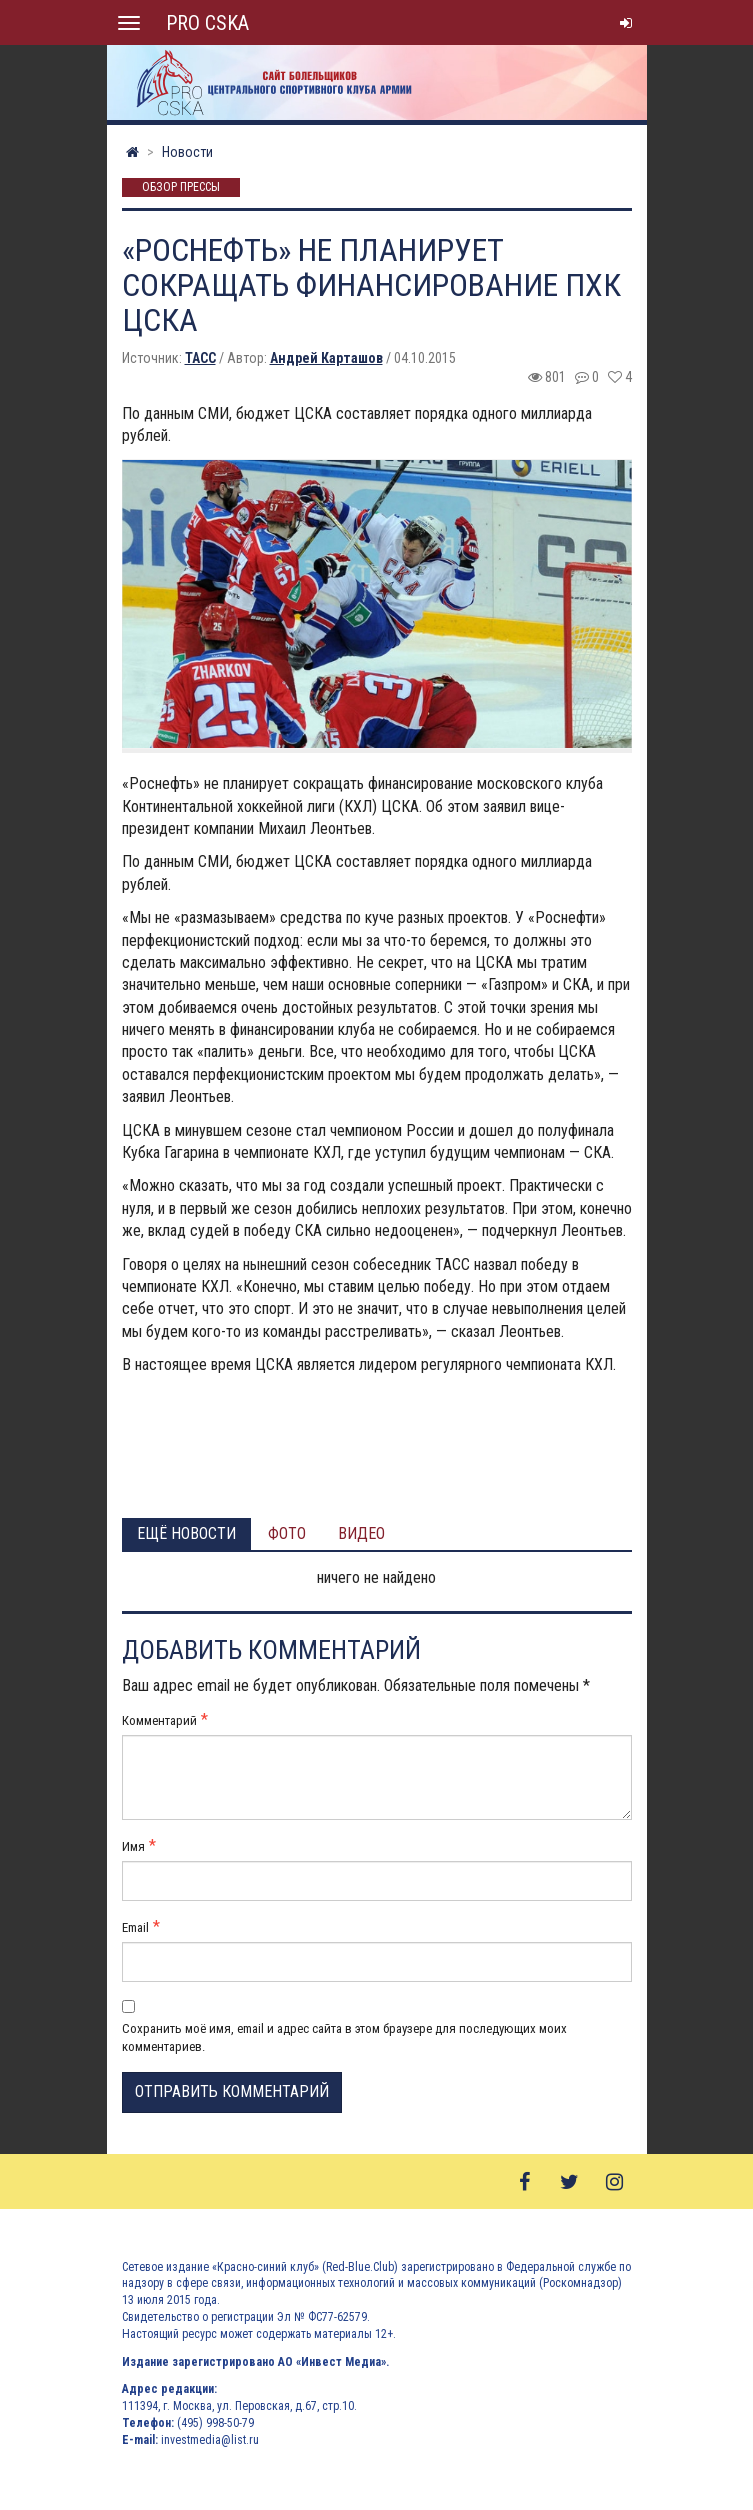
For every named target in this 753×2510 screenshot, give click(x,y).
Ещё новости (186, 1533)
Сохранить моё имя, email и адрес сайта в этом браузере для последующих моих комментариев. (344, 2037)
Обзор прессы (181, 188)
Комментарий (159, 1720)
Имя (133, 1846)
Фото (287, 1533)
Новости (187, 152)
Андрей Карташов (326, 358)
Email (135, 1927)
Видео (361, 1533)
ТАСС (200, 358)
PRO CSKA (207, 23)
